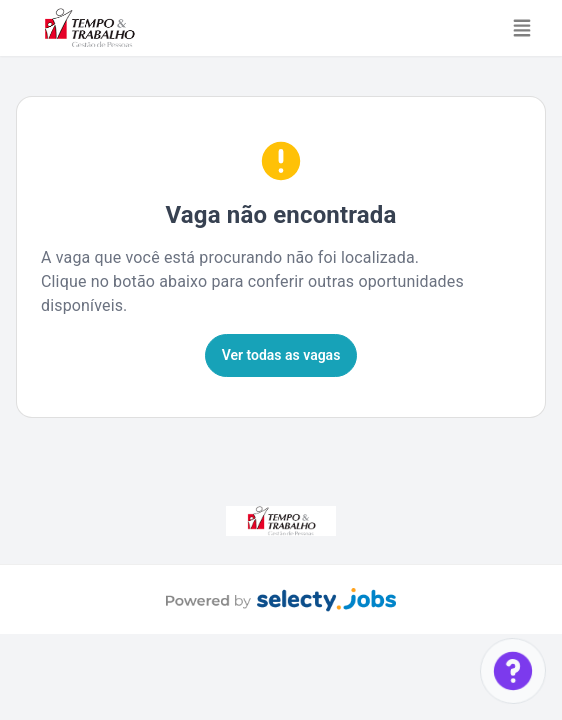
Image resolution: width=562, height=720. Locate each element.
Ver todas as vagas (281, 355)
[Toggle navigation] (522, 28)
